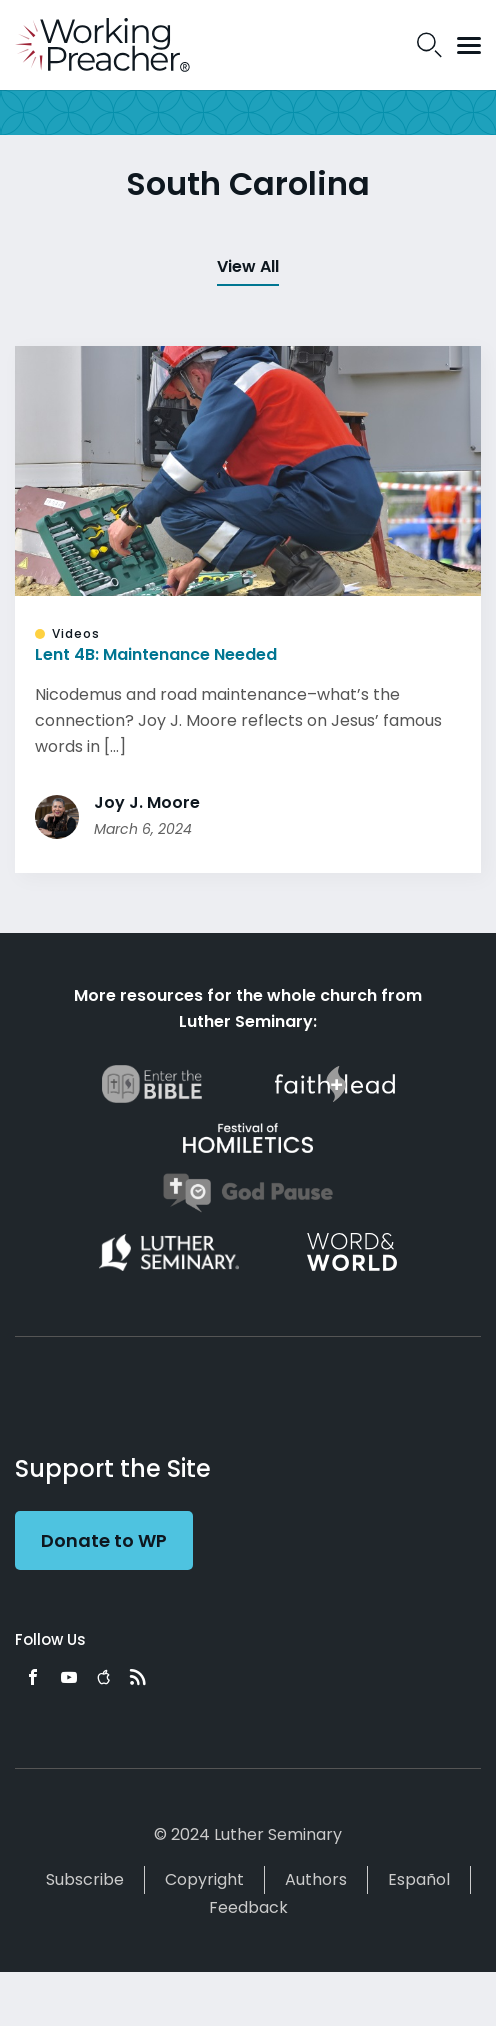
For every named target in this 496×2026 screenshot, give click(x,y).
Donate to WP (104, 1540)
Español (419, 1879)
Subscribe (85, 1879)
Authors (316, 1879)
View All (248, 266)
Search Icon (429, 45)
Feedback (248, 1907)
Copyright (204, 1879)
